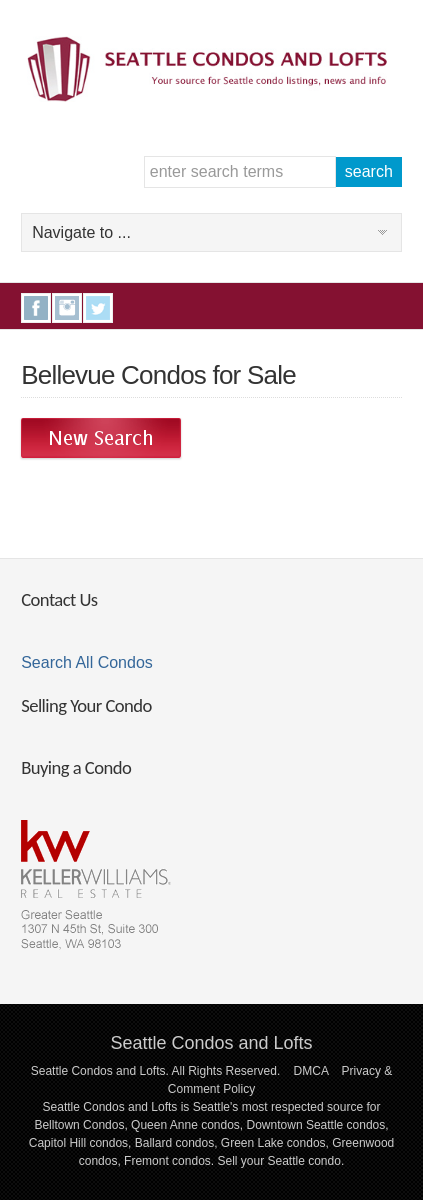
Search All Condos (87, 662)
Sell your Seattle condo (278, 1161)
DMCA (311, 1071)
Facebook (36, 308)
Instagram (67, 308)
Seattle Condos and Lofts (211, 1043)
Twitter (98, 308)
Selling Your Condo (86, 705)
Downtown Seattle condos (316, 1125)
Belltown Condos (79, 1125)
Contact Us (59, 599)
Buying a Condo (76, 767)
